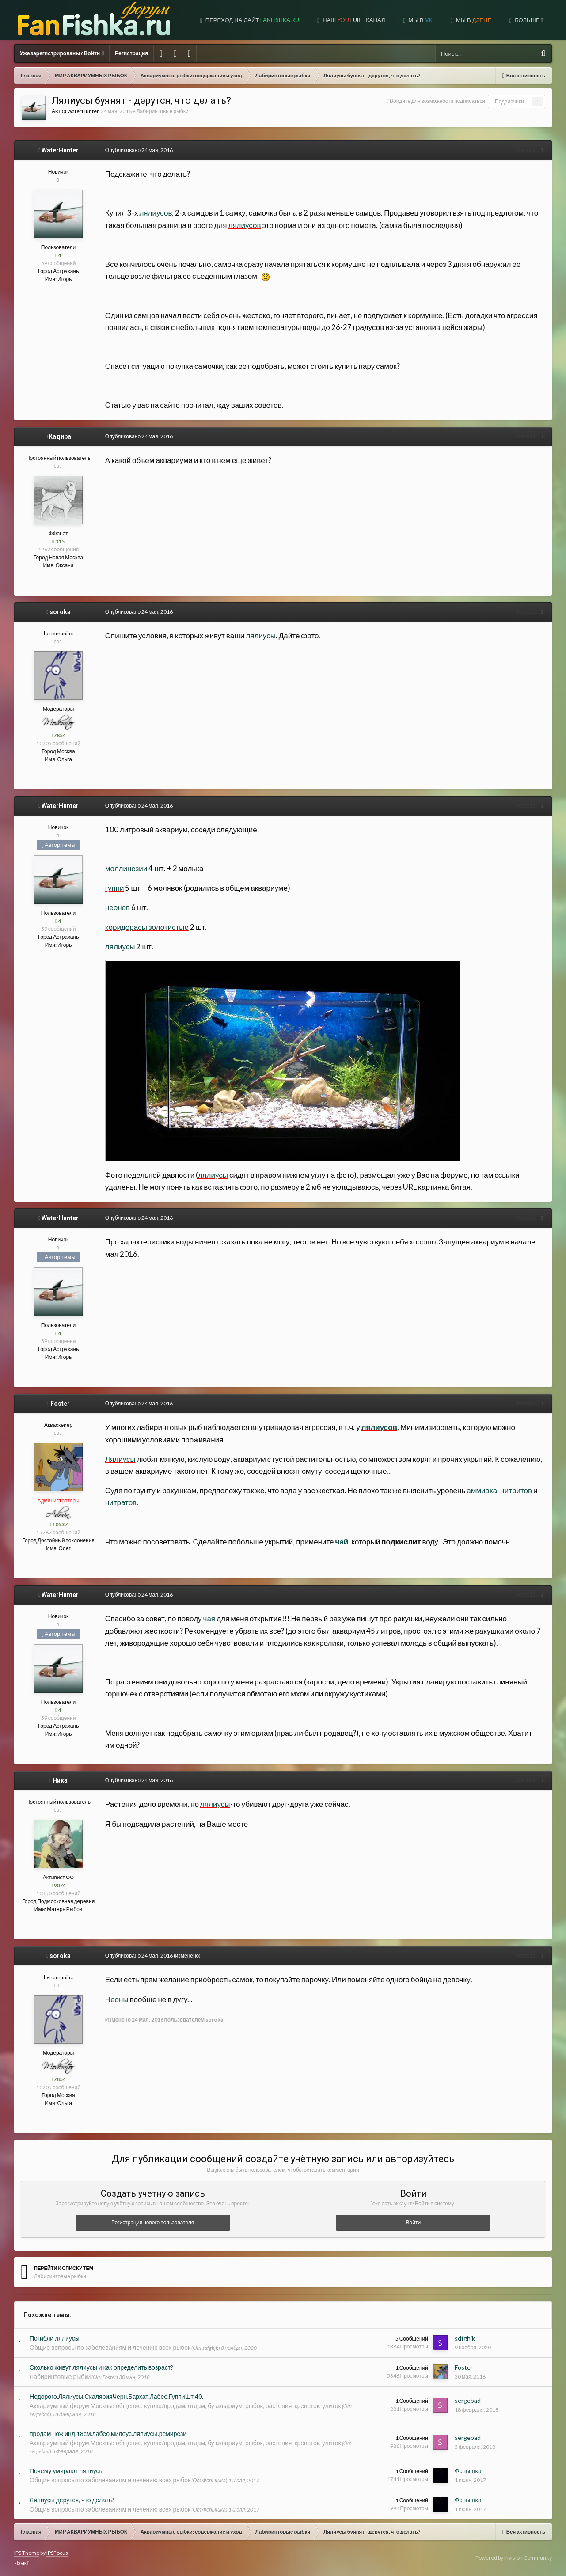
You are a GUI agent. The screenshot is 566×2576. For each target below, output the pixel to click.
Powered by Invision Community (513, 2557)
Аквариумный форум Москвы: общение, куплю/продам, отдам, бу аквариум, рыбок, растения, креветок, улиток (185, 2405)
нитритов (513, 1490)
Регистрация (131, 53)
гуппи (112, 887)
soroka (60, 611)
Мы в (420, 19)
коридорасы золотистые (144, 927)
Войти (413, 2222)
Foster (60, 1403)
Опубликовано (136, 150)
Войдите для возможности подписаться (437, 101)
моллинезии (123, 868)
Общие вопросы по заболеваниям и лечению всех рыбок (110, 2347)
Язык (21, 2563)
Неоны (114, 1999)
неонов (115, 907)
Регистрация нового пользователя (152, 2222)
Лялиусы (118, 1459)
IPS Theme (26, 2552)
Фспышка (468, 2470)
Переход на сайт (251, 19)
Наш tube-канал (353, 19)
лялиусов (153, 212)
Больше (528, 19)
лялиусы (258, 635)
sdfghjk (465, 2338)
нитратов (118, 1502)
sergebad (468, 2400)
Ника (60, 1780)
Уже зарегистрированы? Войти (62, 53)
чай (339, 1541)
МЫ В (473, 19)
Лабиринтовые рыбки (163, 111)
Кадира (60, 436)
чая (207, 1618)
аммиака (479, 1490)
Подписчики (509, 101)
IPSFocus (57, 2552)
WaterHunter (83, 111)
